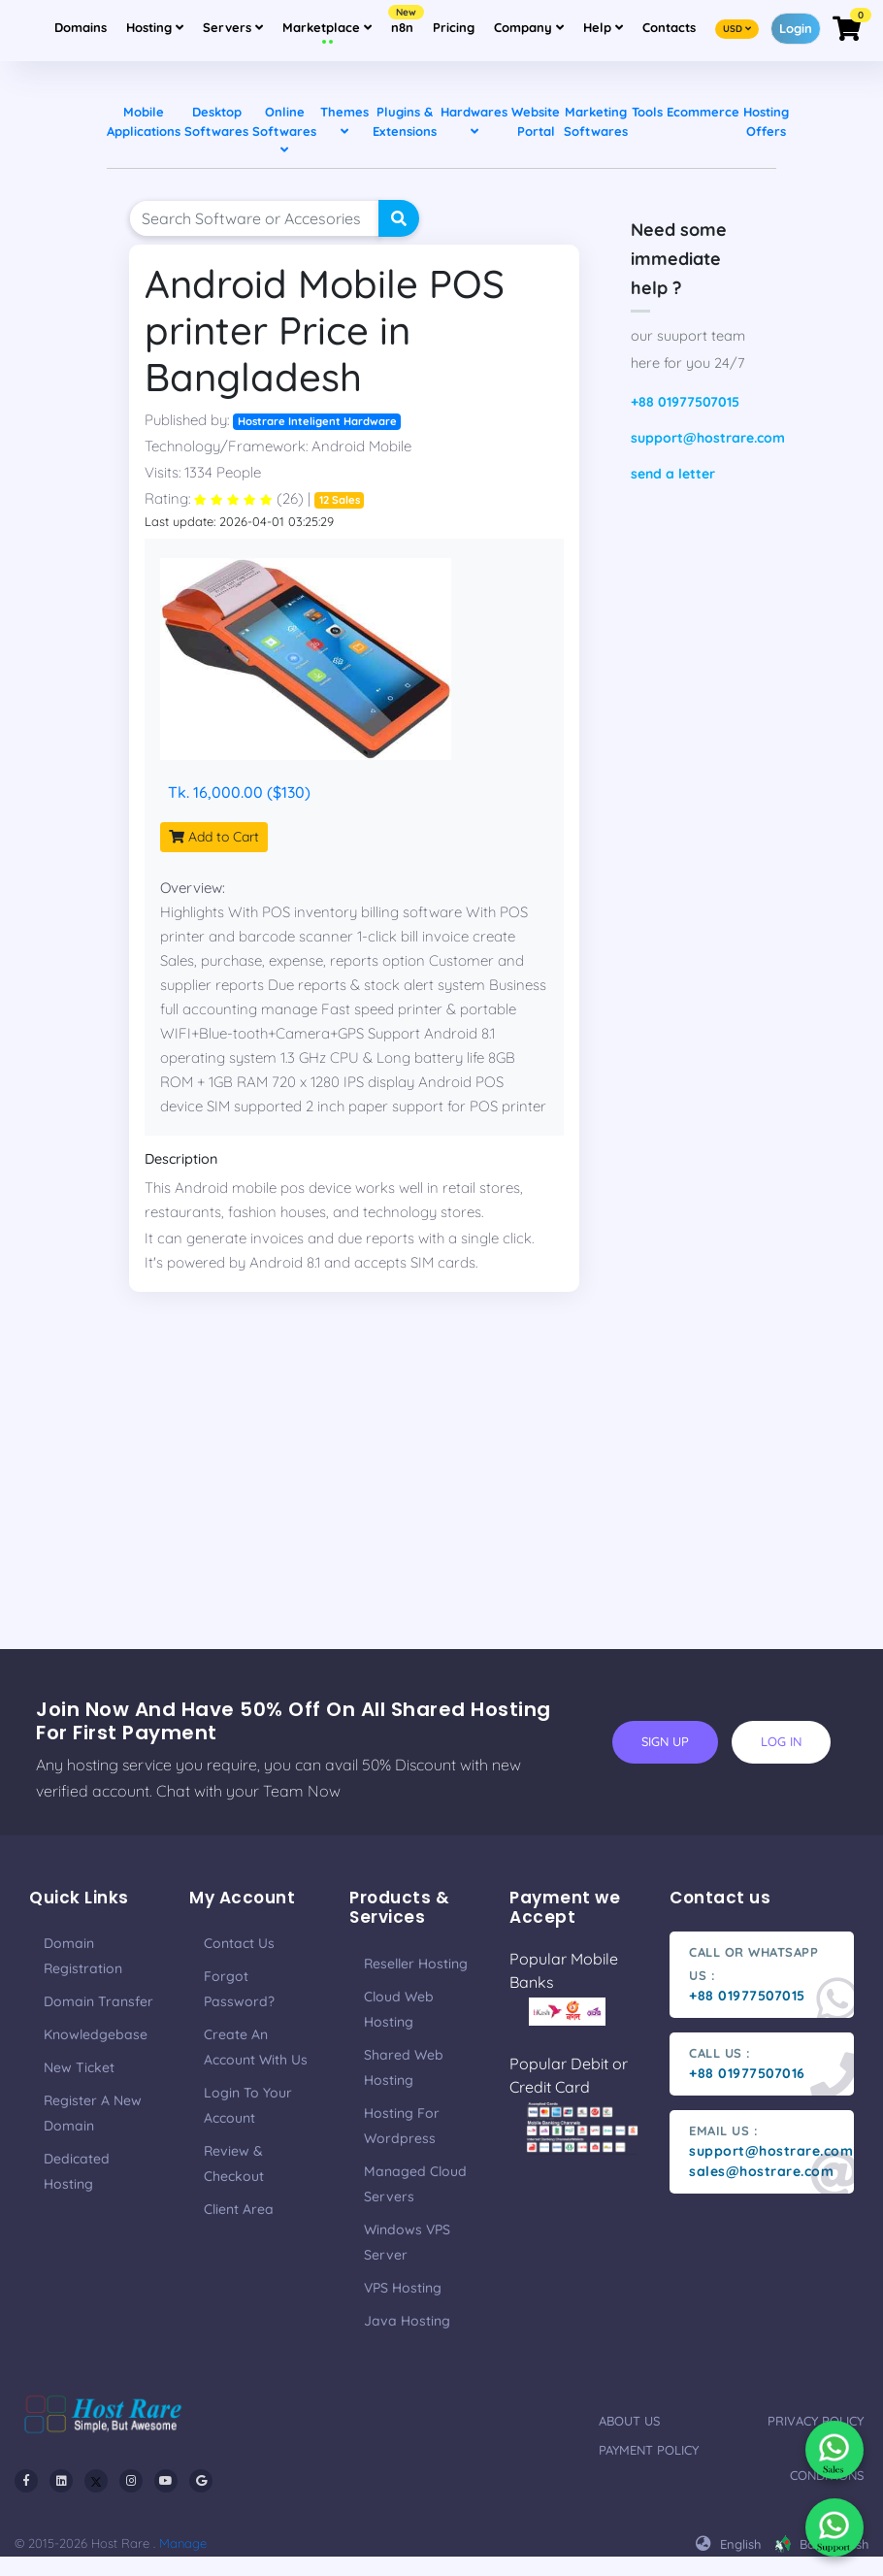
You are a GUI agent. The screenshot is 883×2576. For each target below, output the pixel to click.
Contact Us (239, 1943)
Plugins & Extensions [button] (405, 121)
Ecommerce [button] (703, 111)
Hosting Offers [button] (766, 121)
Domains (80, 27)
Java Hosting (407, 2320)
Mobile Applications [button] (143, 121)
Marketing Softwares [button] (596, 121)
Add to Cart (214, 836)
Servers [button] (233, 27)
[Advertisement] (441, 1513)
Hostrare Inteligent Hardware (317, 421)
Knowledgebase (95, 2034)
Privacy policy (816, 2420)
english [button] (728, 2544)
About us (629, 2420)
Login (795, 28)
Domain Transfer (98, 2001)
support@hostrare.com (703, 437)
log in (781, 1741)
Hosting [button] (154, 27)
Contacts (669, 27)
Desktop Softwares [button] (216, 121)
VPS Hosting (403, 2287)
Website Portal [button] (535, 121)
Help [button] (607, 25)
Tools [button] (647, 111)
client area (239, 2209)
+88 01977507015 (685, 402)
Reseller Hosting (416, 1963)
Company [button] (533, 25)
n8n (404, 21)
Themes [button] (344, 121)
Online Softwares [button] (284, 130)
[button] (737, 27)
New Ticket (79, 2067)
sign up (665, 1741)
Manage (183, 2543)
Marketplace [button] (327, 27)
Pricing (453, 27)
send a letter (673, 473)
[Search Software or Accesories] (254, 218)
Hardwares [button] (474, 121)
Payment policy (649, 2450)
